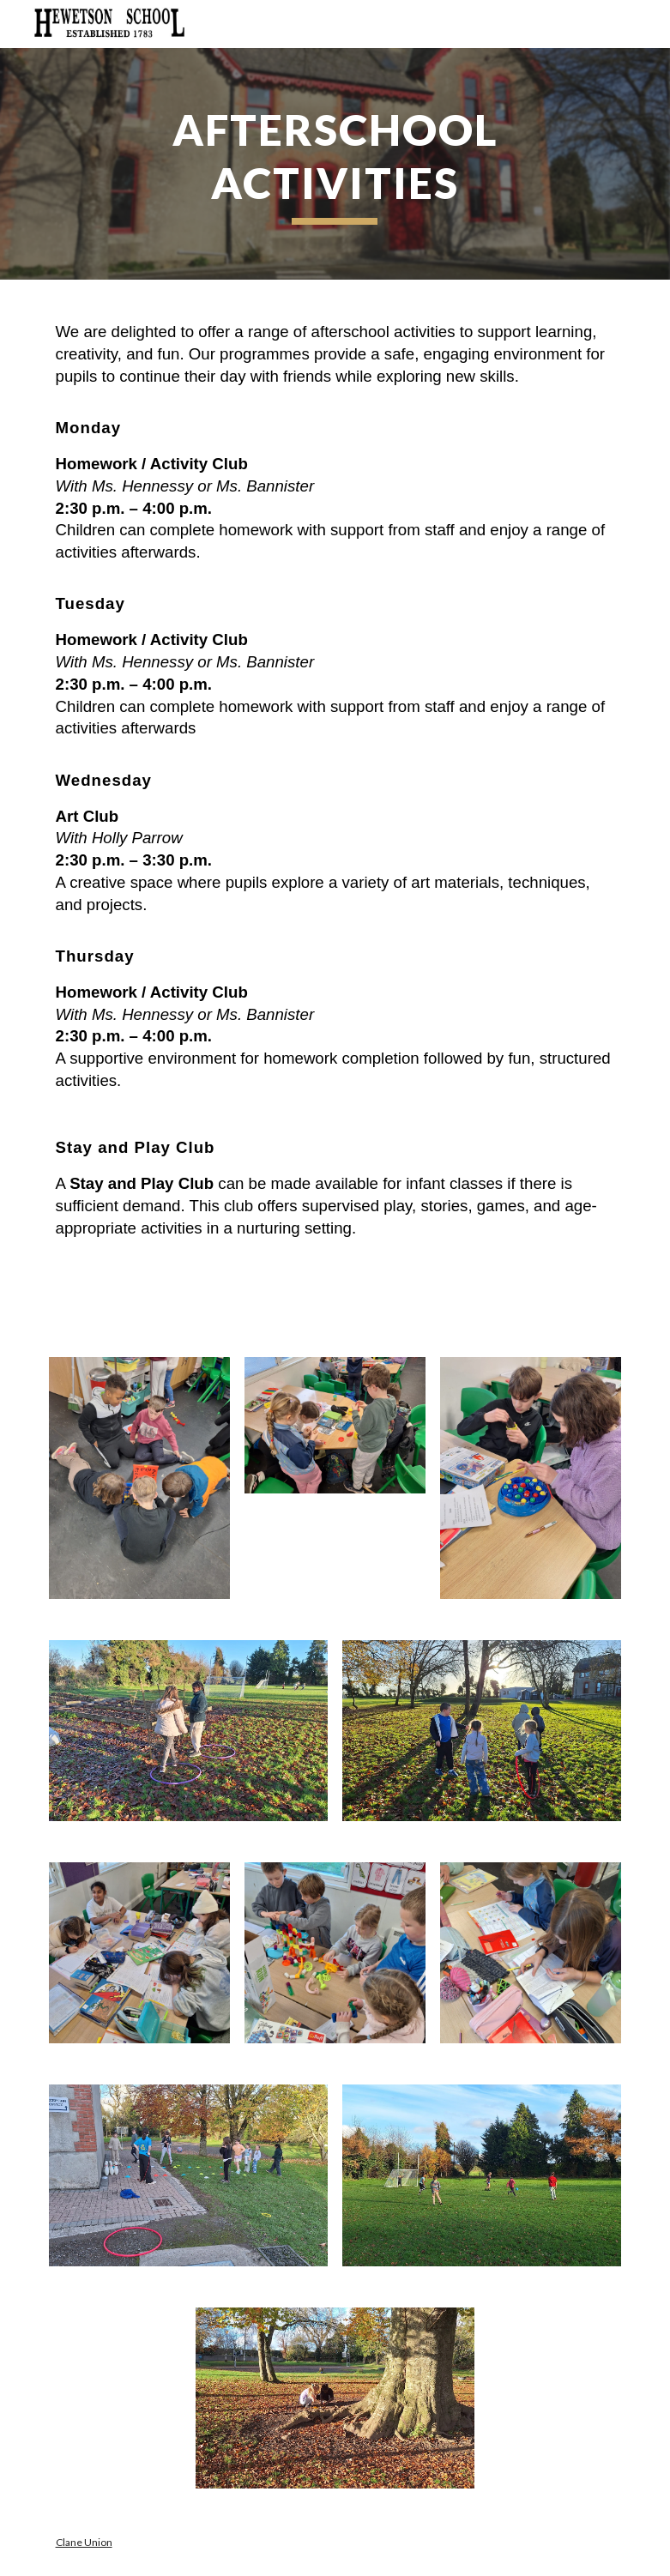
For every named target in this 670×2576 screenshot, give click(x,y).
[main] (335, 164)
